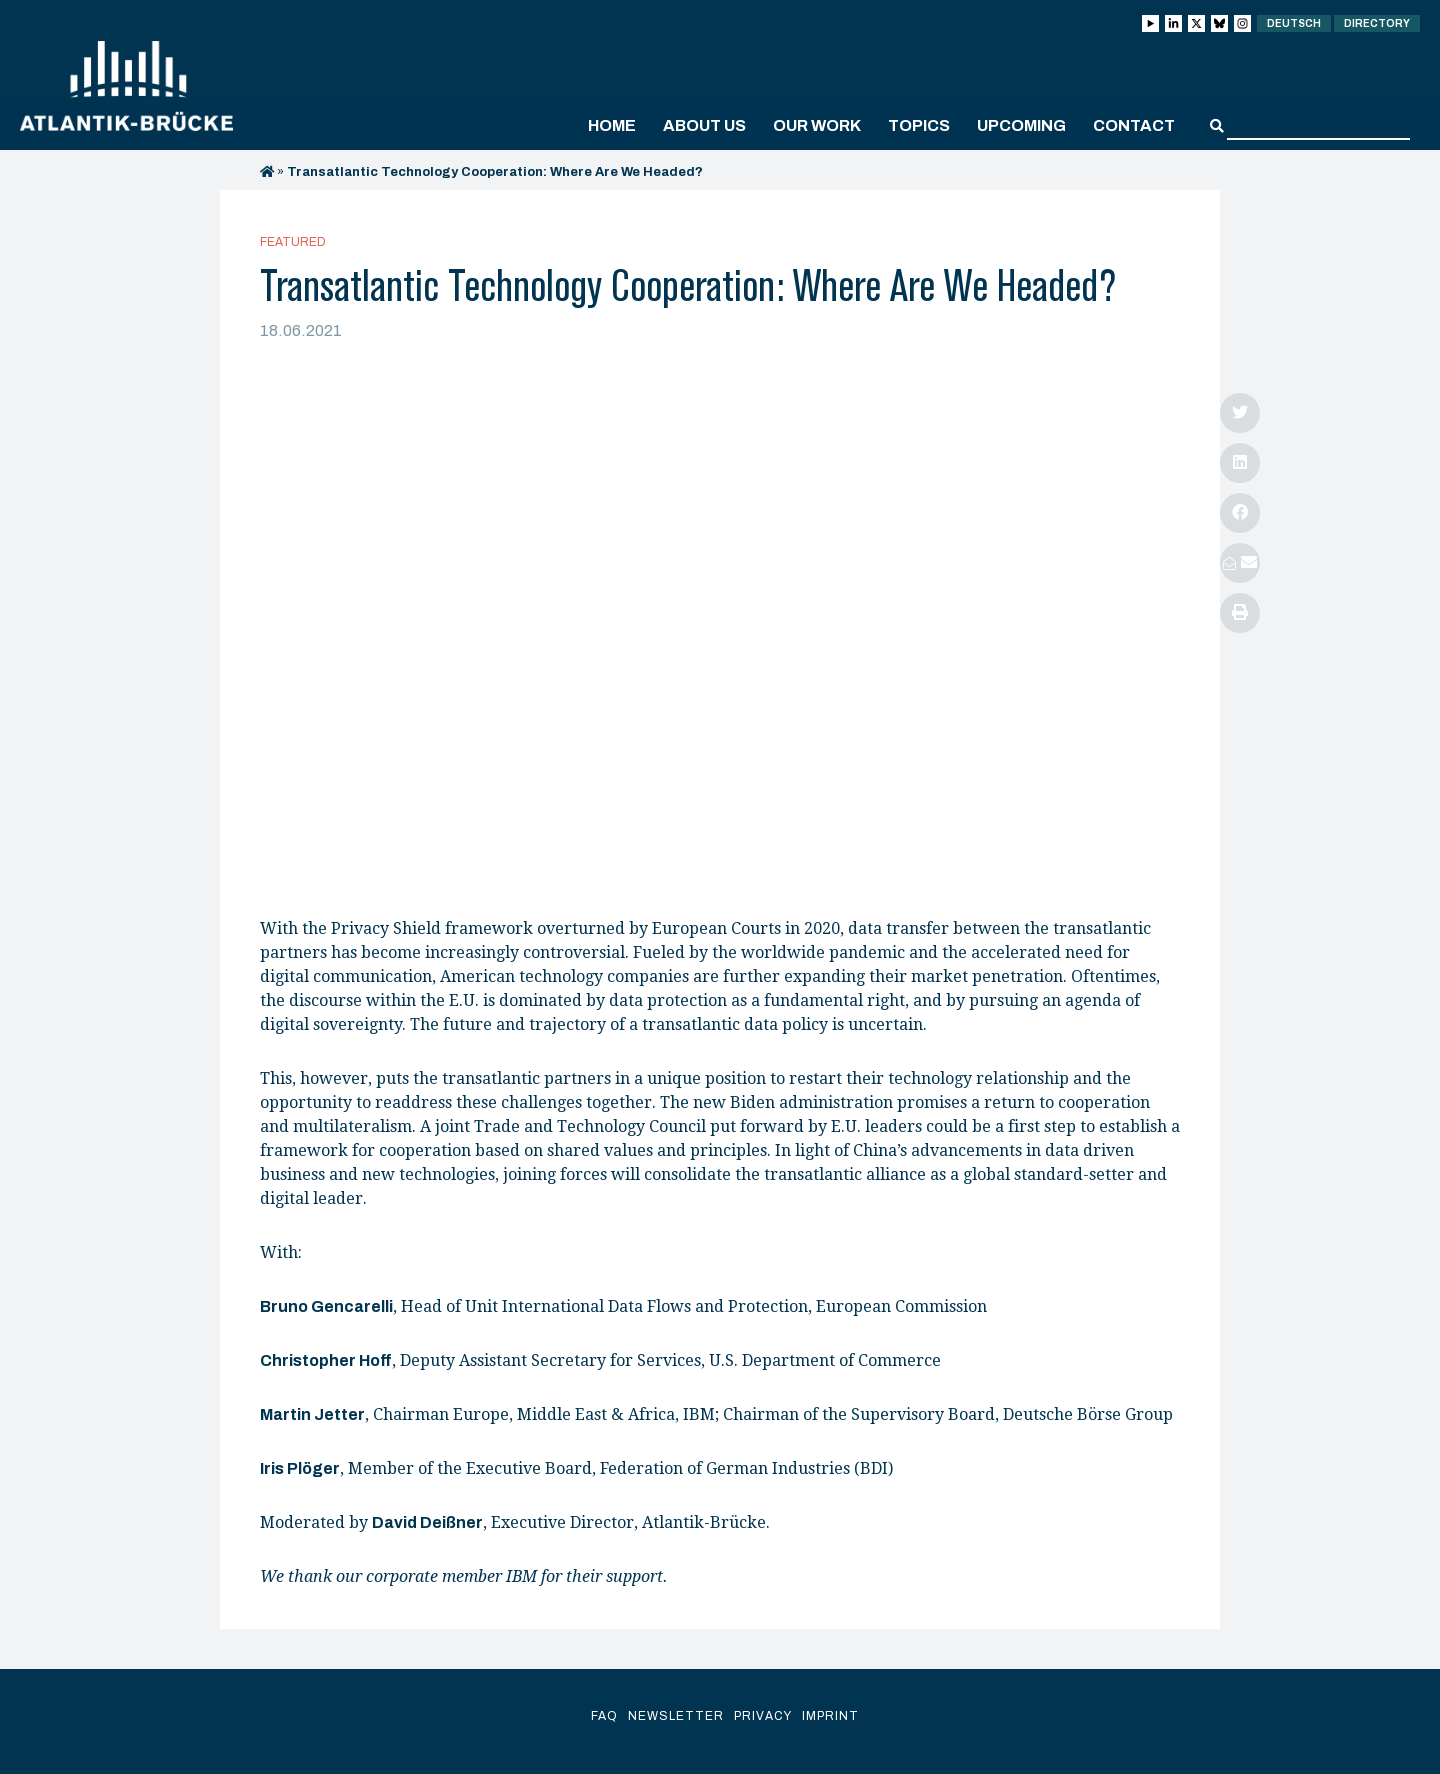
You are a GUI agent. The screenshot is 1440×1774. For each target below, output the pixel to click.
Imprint (830, 1716)
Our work (817, 125)
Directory (1377, 23)
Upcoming (1021, 125)
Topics (919, 125)
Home (612, 125)
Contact (1134, 125)
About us (704, 125)
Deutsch (1294, 23)
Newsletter (676, 1716)
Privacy (763, 1716)
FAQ (604, 1716)
